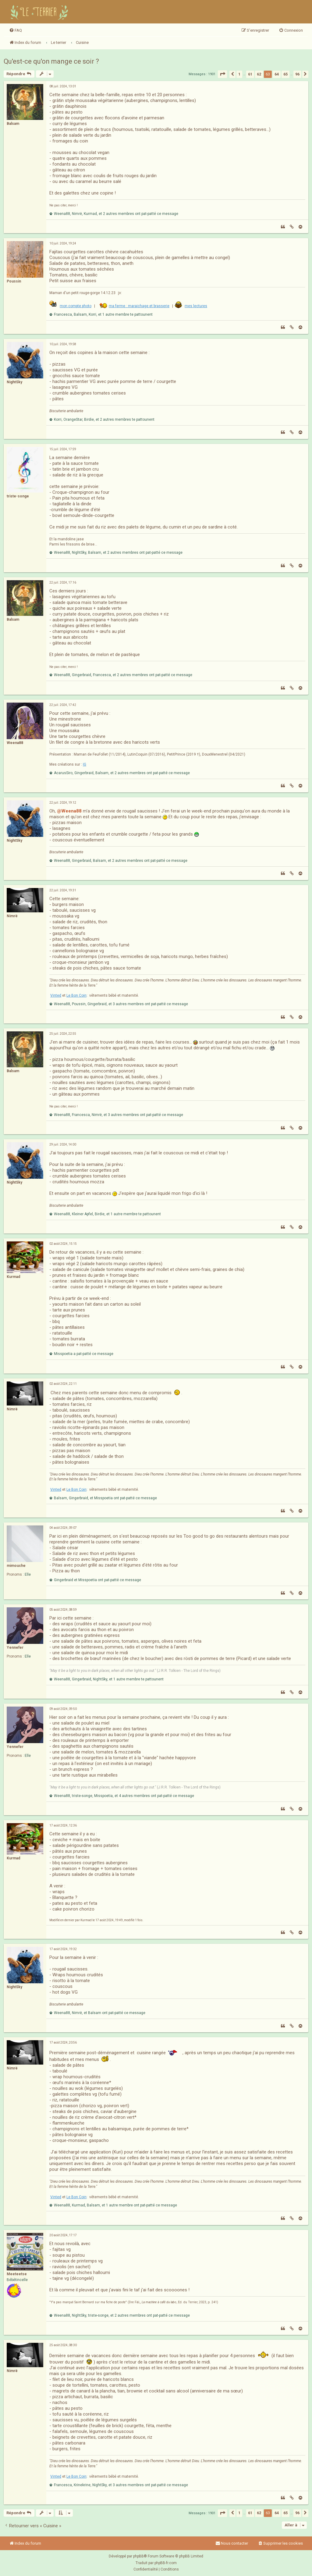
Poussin (14, 281)
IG (84, 764)
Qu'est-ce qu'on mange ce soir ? (51, 61)
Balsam (13, 123)
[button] (222, 74)
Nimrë (12, 916)
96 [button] (297, 74)
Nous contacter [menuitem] (231, 2543)
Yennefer (15, 1647)
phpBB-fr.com (165, 2563)
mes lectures (196, 306)
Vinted (55, 995)
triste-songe (18, 496)
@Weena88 (69, 811)
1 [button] (239, 74)
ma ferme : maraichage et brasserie (139, 306)
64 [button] (277, 74)
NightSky (14, 382)
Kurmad (13, 1277)
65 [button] (285, 74)
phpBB (138, 2556)
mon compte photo (75, 306)
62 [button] (259, 74)
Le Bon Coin (76, 995)
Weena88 (15, 743)
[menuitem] (15, 30)
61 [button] (250, 74)
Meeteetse (17, 2274)
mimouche (16, 1565)
